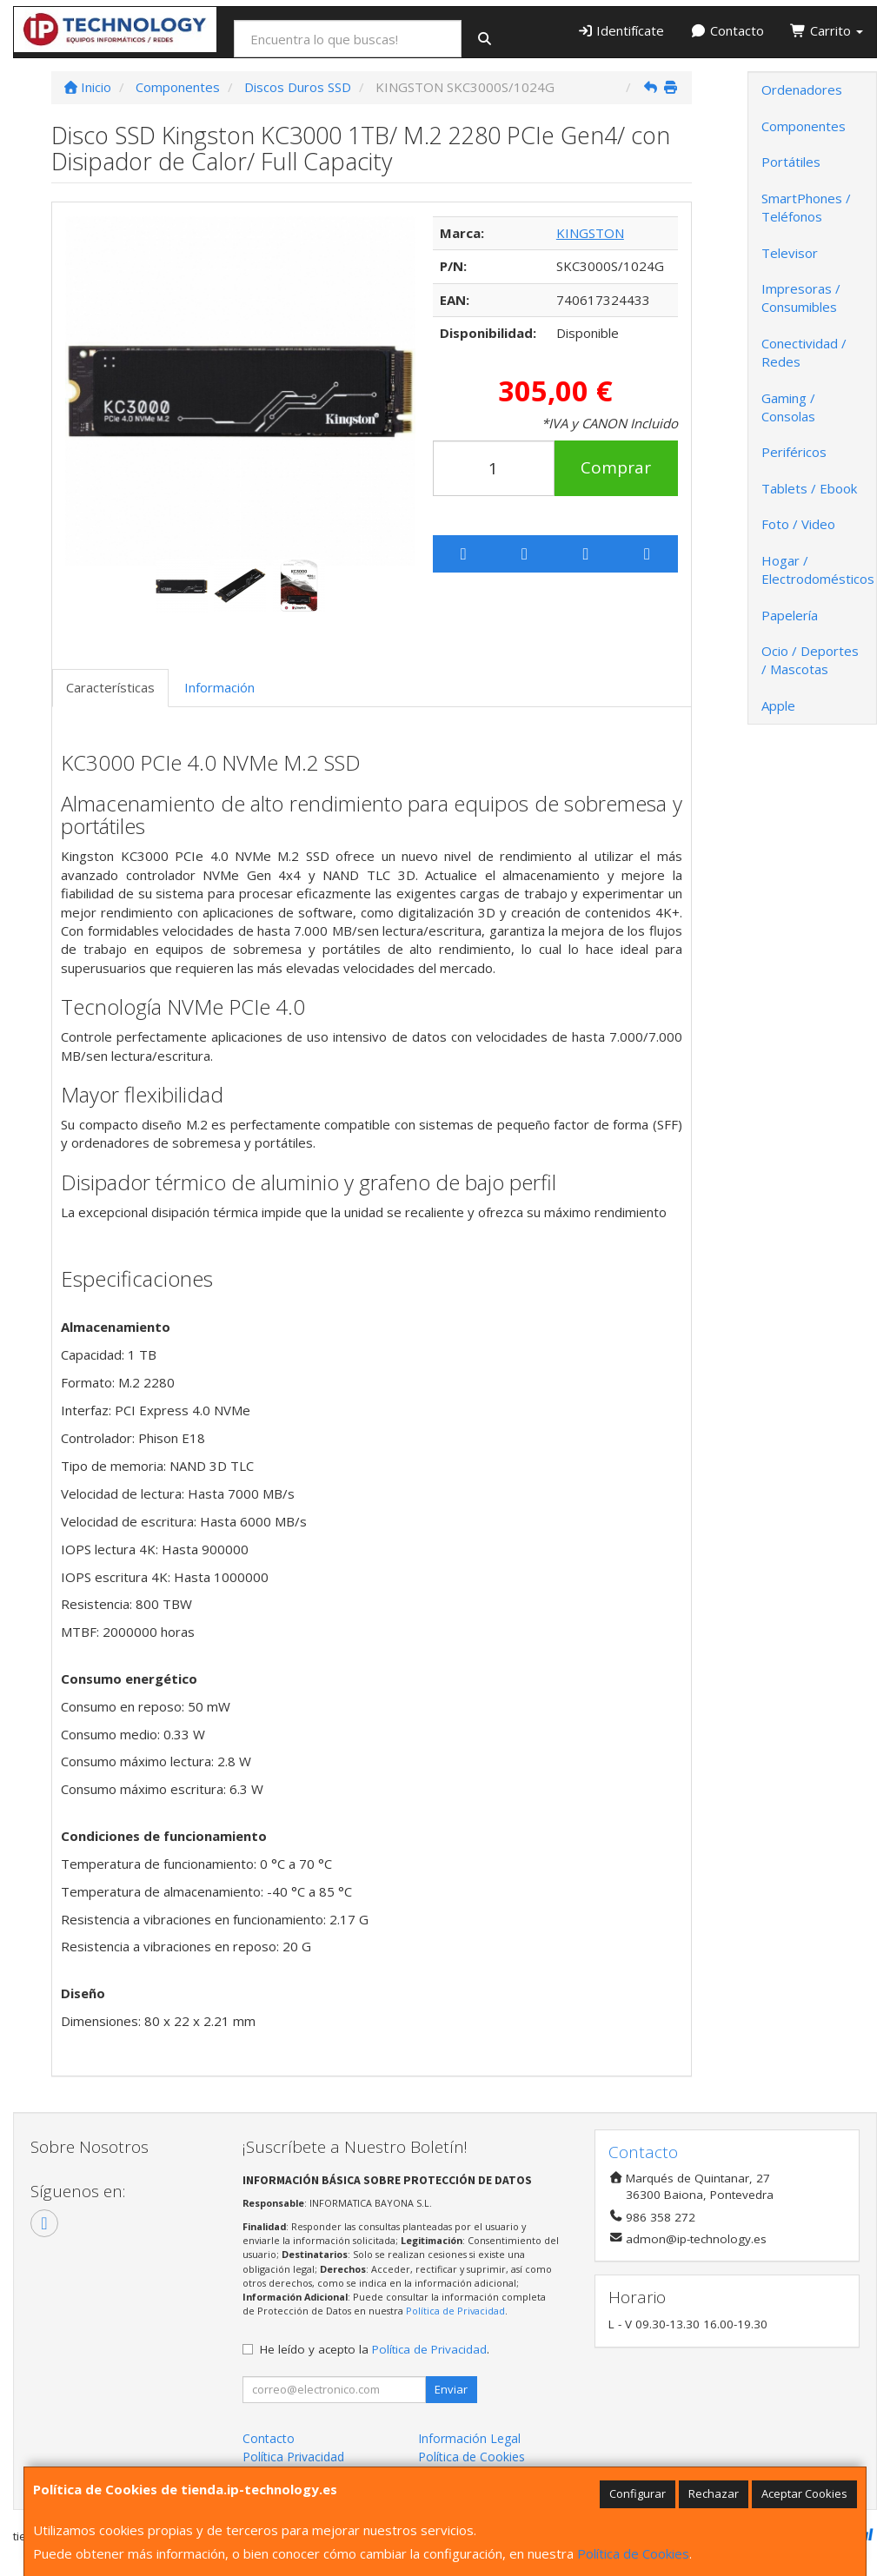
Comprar (616, 467)
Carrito (826, 30)
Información (219, 687)
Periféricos (794, 451)
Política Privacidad (293, 2456)
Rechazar (713, 2493)
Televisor (789, 253)
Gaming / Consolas (788, 407)
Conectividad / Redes (804, 352)
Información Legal (469, 2438)
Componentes (803, 126)
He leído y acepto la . (374, 2349)
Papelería (789, 615)
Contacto (727, 30)
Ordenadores (801, 89)
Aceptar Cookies (804, 2493)
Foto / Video (798, 524)
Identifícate (621, 30)
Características (110, 687)
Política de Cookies (633, 2553)
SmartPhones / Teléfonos (806, 207)
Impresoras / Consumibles (800, 297)
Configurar (637, 2493)
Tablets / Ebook (809, 488)
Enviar (451, 2389)
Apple (778, 705)
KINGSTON (590, 233)
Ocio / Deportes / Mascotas (810, 660)
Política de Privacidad (455, 2310)
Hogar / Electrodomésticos (817, 569)
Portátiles (790, 161)
